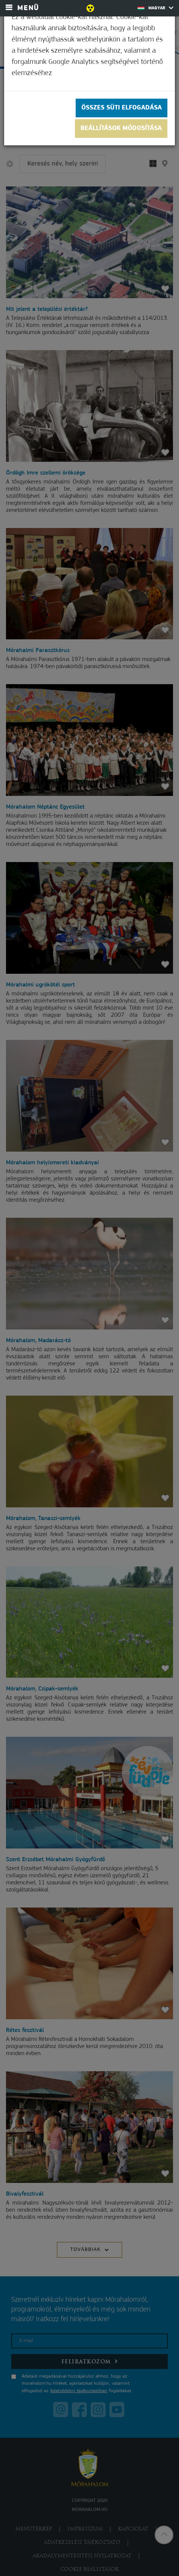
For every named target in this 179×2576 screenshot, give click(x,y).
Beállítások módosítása (121, 128)
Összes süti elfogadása (121, 107)
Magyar (155, 8)
